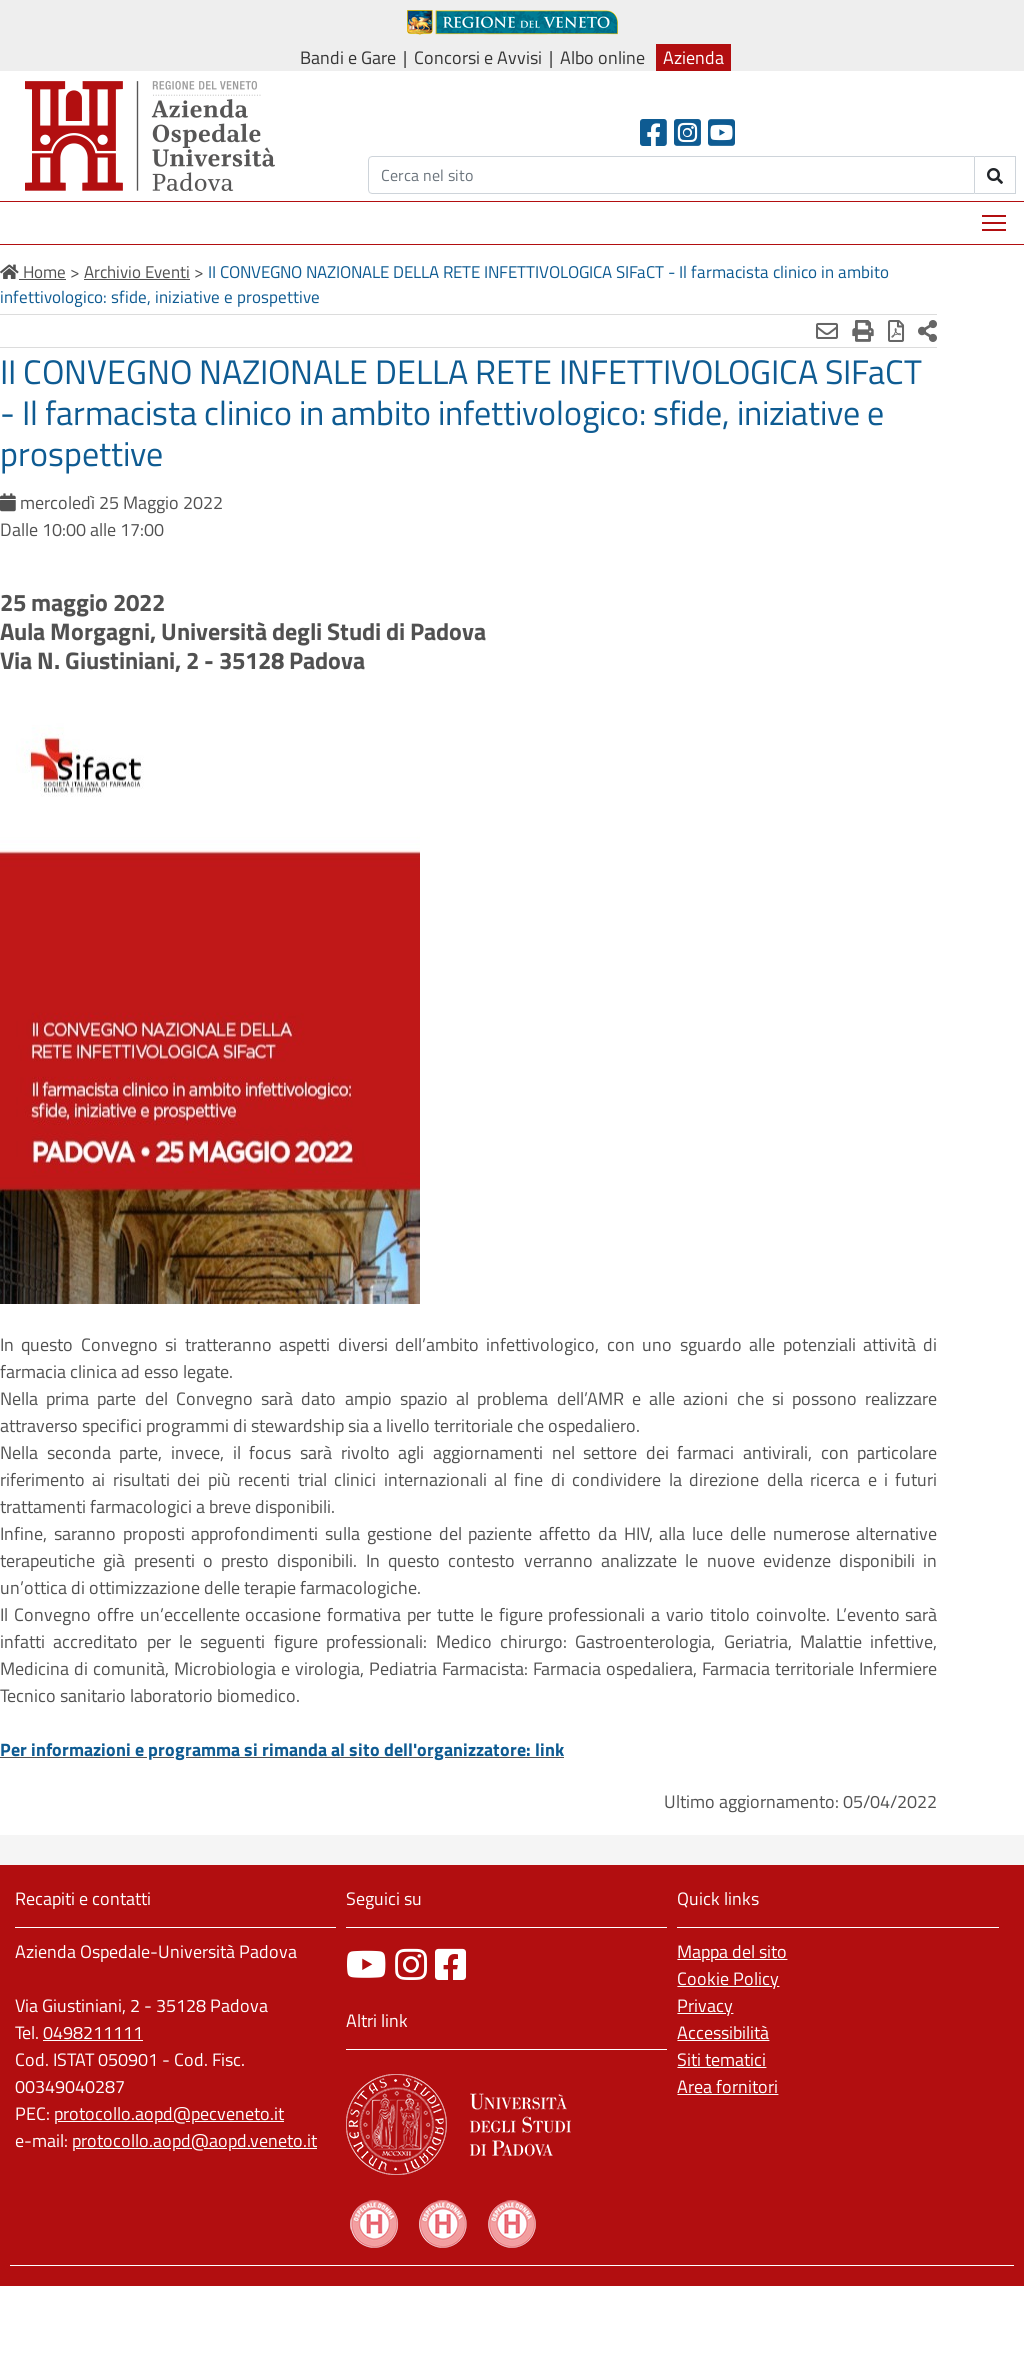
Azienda (693, 57)
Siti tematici (721, 2059)
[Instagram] (687, 132)
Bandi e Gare (348, 57)
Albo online (602, 57)
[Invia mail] (769, 331)
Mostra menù (995, 215)
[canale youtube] (366, 1964)
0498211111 (93, 2032)
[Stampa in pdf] (838, 331)
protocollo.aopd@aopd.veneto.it (194, 2140)
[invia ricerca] (995, 175)
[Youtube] (721, 132)
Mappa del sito (732, 1951)
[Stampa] (805, 331)
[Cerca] (671, 175)
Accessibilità (723, 2032)
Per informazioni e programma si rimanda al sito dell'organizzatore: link (282, 1749)
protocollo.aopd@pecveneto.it (169, 2113)
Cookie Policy (728, 1978)
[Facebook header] (653, 132)
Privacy (705, 2005)
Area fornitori (727, 2086)
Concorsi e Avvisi (478, 57)
